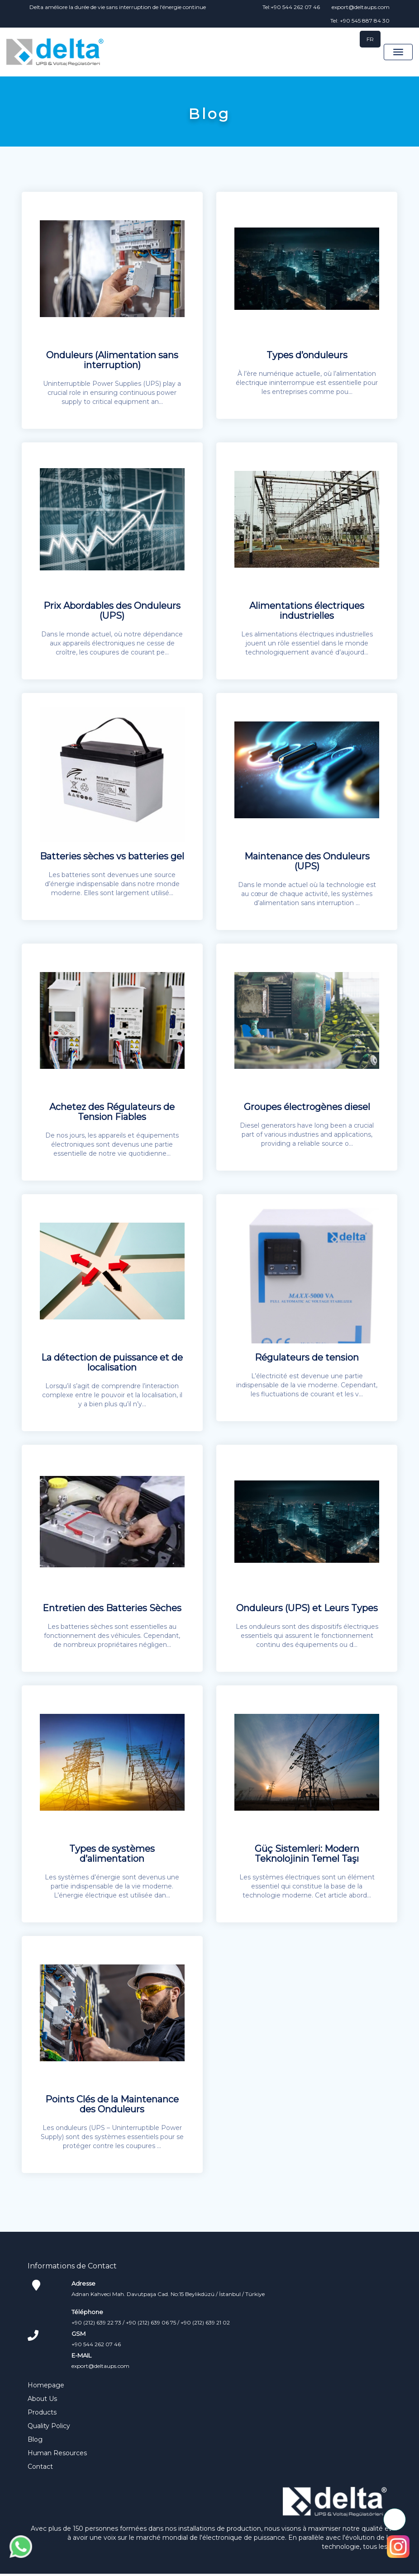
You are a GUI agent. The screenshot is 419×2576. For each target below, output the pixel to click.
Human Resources (57, 2455)
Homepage (46, 2387)
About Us (42, 2401)
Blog (35, 2442)
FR (370, 39)
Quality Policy (49, 2428)
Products (42, 2414)
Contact (40, 2469)
